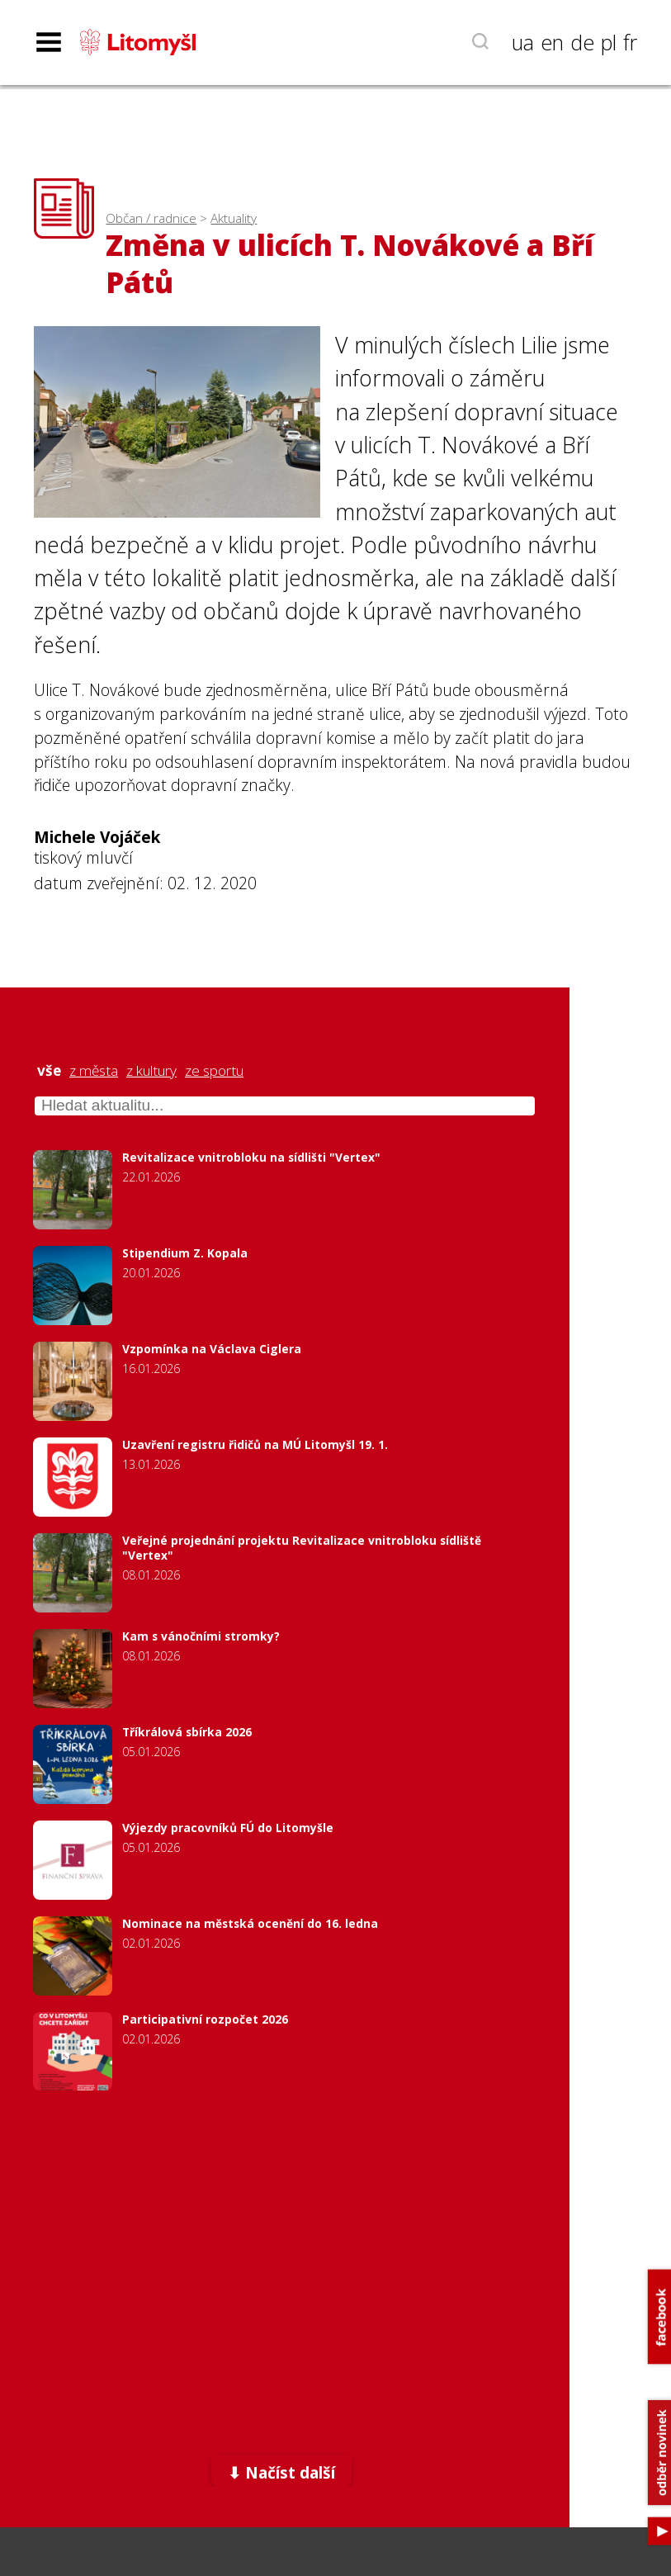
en (552, 42)
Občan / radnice (151, 218)
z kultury (151, 1071)
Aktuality (233, 218)
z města (93, 1071)
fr (630, 42)
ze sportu (214, 1071)
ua (523, 42)
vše (49, 1071)
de (582, 42)
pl (609, 42)
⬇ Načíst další (281, 2472)
